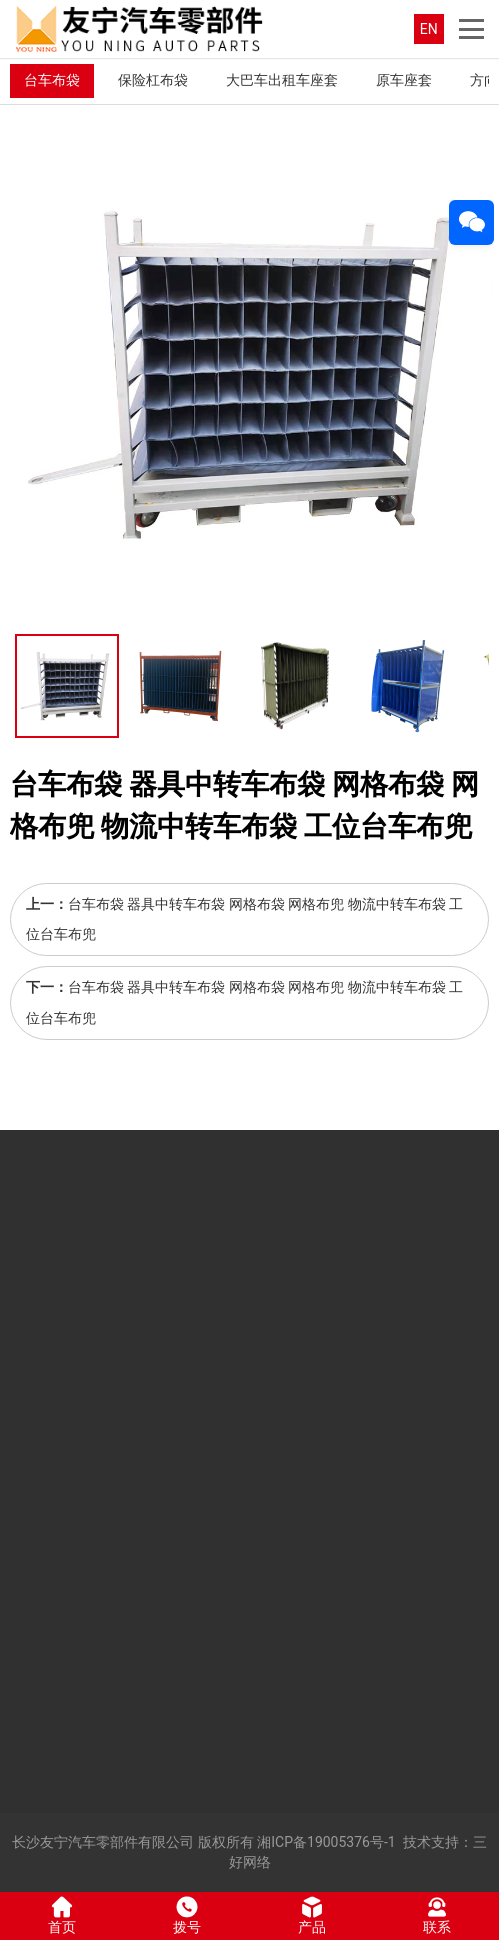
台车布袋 (52, 80)
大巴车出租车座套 (282, 80)
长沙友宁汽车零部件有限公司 (103, 1842)
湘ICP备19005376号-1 (326, 1842)
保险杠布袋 (153, 80)
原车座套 (404, 80)
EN (429, 29)
